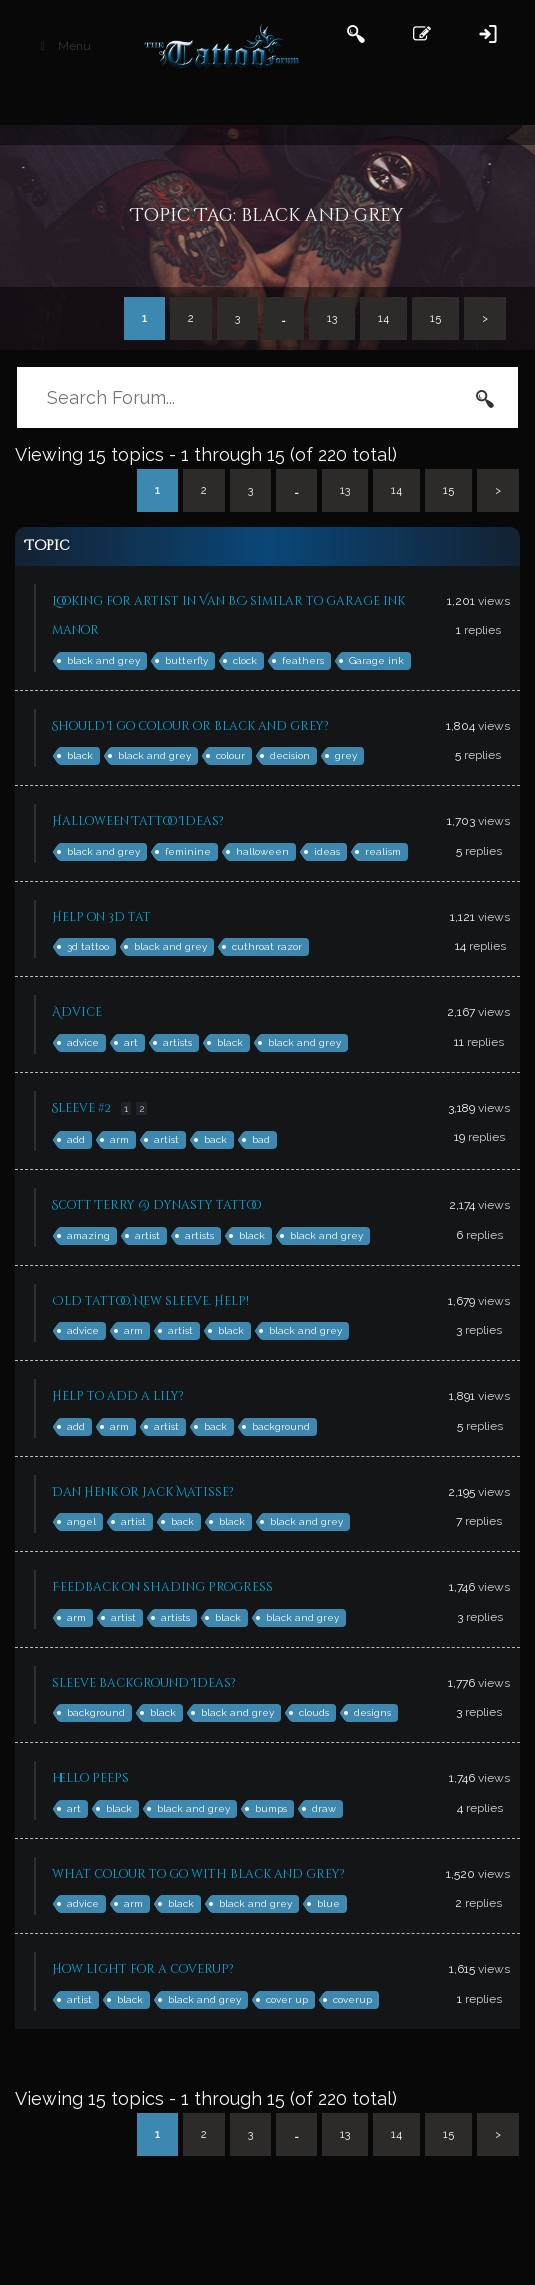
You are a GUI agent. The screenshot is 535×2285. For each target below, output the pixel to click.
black (80, 755)
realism (383, 851)
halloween (262, 851)
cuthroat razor (267, 946)
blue (328, 1903)
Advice (77, 1012)
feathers (303, 660)
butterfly (186, 660)
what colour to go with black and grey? (198, 1874)
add (76, 1139)
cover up (287, 1999)
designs (372, 1712)
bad (261, 1139)
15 (435, 318)
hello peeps (90, 1778)
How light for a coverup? (143, 1969)
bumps (271, 1808)
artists (177, 1042)
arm (119, 1139)
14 (383, 318)
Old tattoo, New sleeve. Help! (150, 1301)
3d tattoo (88, 946)
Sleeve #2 (81, 1108)
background (281, 1426)
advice (83, 1042)
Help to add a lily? (118, 1396)
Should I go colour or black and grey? (190, 726)
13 (332, 318)
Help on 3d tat (101, 917)
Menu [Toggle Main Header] (63, 46)
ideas (327, 851)
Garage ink (376, 660)
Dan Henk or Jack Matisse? (143, 1492)
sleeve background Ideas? (144, 1683)
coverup (352, 1999)
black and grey (103, 660)
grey (346, 755)
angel (81, 1521)
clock (245, 660)
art (131, 1042)
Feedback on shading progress (162, 1587)
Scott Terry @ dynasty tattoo (156, 1205)
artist (166, 1139)
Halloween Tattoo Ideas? (138, 821)
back (215, 1139)
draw (324, 1808)
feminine (188, 851)
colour (230, 755)
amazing (88, 1235)
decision (290, 755)
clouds (314, 1712)
